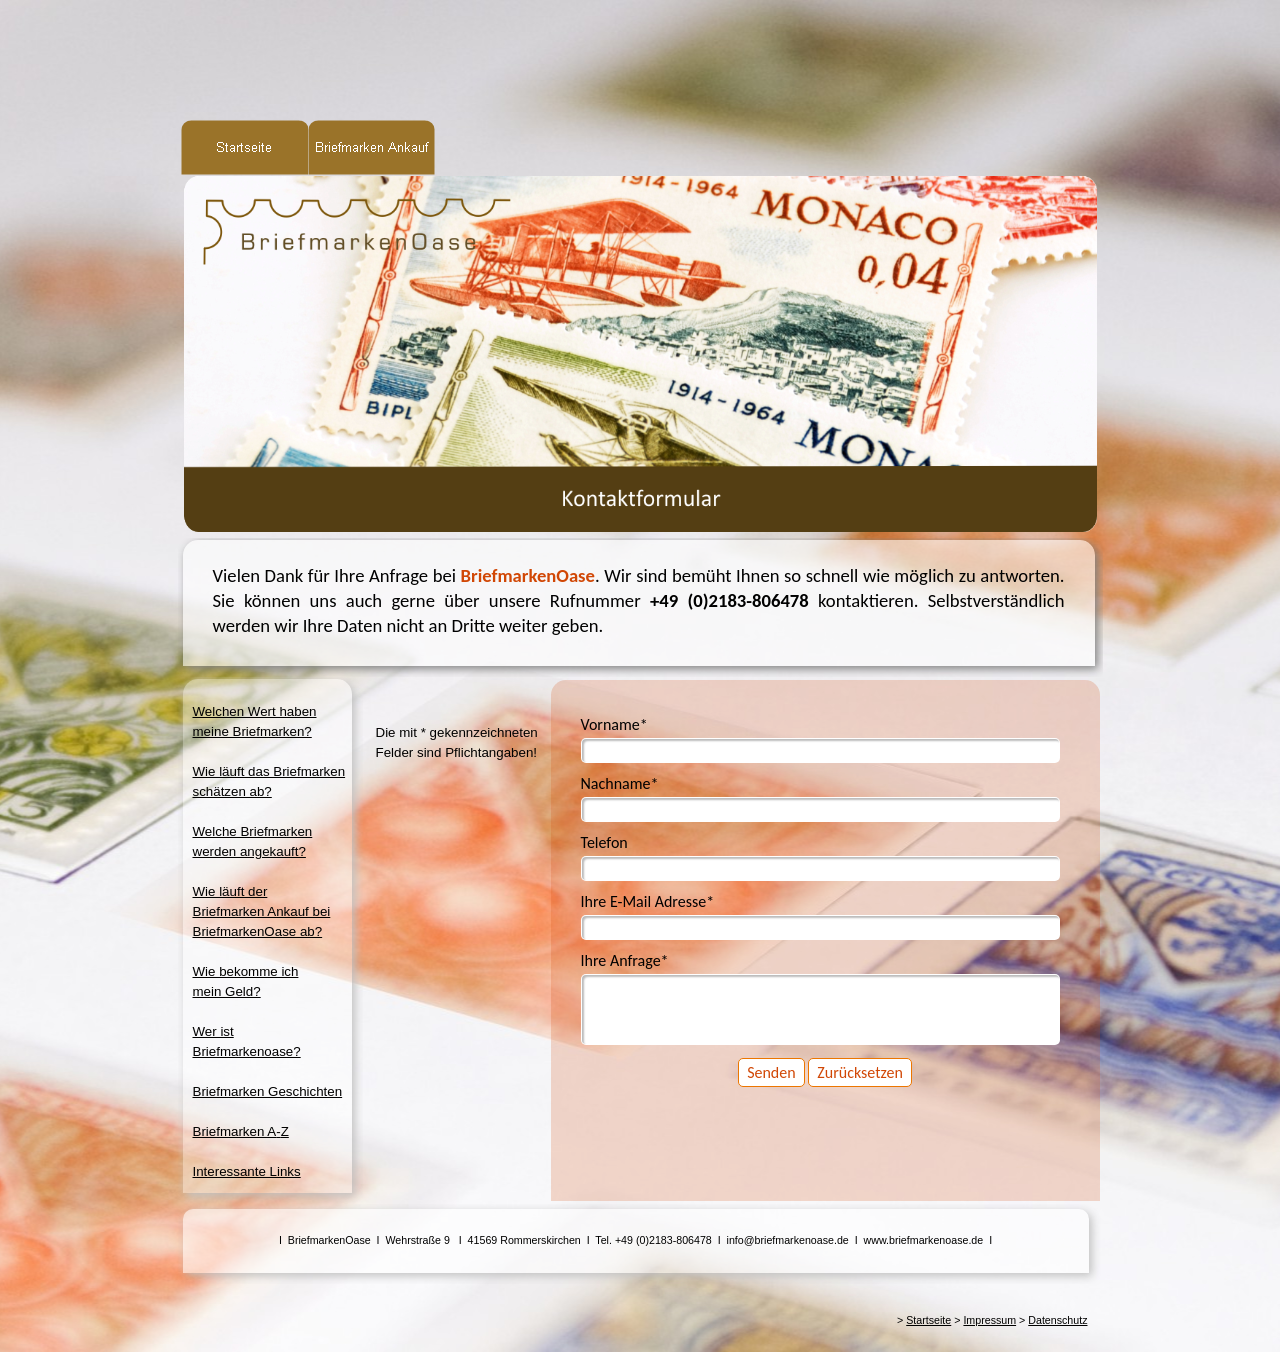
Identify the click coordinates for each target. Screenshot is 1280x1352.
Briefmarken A (241, 1131)
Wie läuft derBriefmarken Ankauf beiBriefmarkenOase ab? (262, 911)
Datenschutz (1057, 1320)
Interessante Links (247, 1171)
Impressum (989, 1320)
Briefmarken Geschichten (268, 1091)
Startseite (928, 1320)
